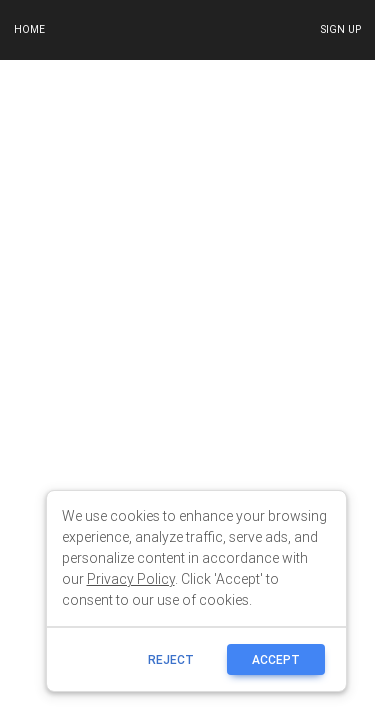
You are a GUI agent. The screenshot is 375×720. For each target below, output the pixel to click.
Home (29, 29)
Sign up (340, 29)
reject (171, 659)
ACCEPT (276, 659)
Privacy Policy (131, 579)
